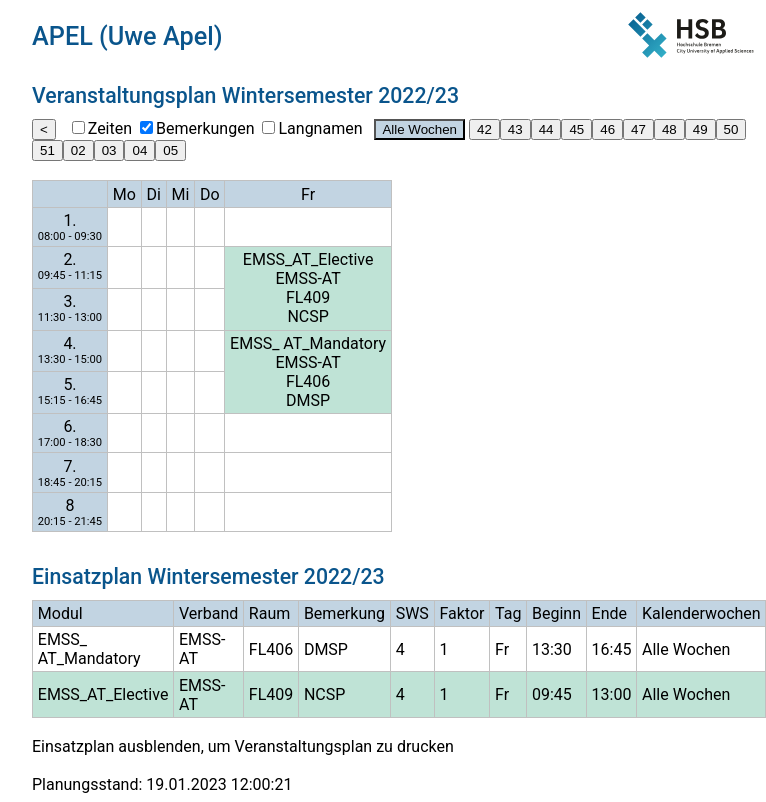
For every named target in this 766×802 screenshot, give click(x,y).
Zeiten (110, 128)
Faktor (461, 613)
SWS (412, 613)
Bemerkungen (205, 128)
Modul (60, 613)
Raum (269, 613)
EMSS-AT (307, 278)
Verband (208, 613)
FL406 (308, 381)
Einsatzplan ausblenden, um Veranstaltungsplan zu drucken (243, 746)
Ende (609, 613)
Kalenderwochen (701, 613)
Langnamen (320, 128)
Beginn (556, 613)
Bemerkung (344, 613)
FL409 (308, 297)
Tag (508, 613)
